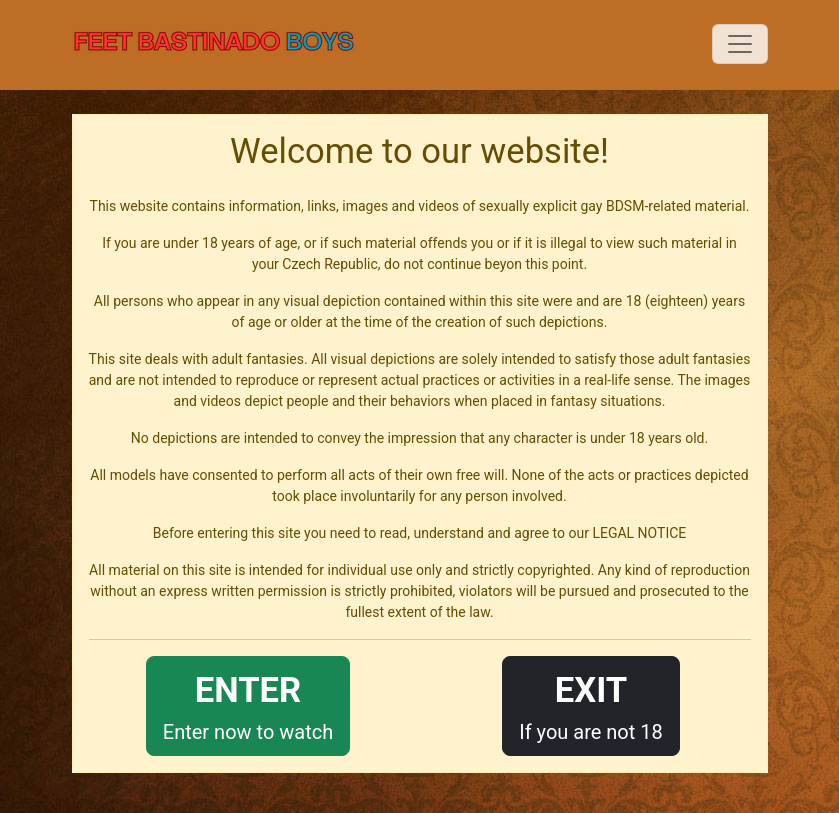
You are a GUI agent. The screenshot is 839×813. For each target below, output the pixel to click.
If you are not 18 (591, 704)
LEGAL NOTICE (639, 533)
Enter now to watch (248, 704)
